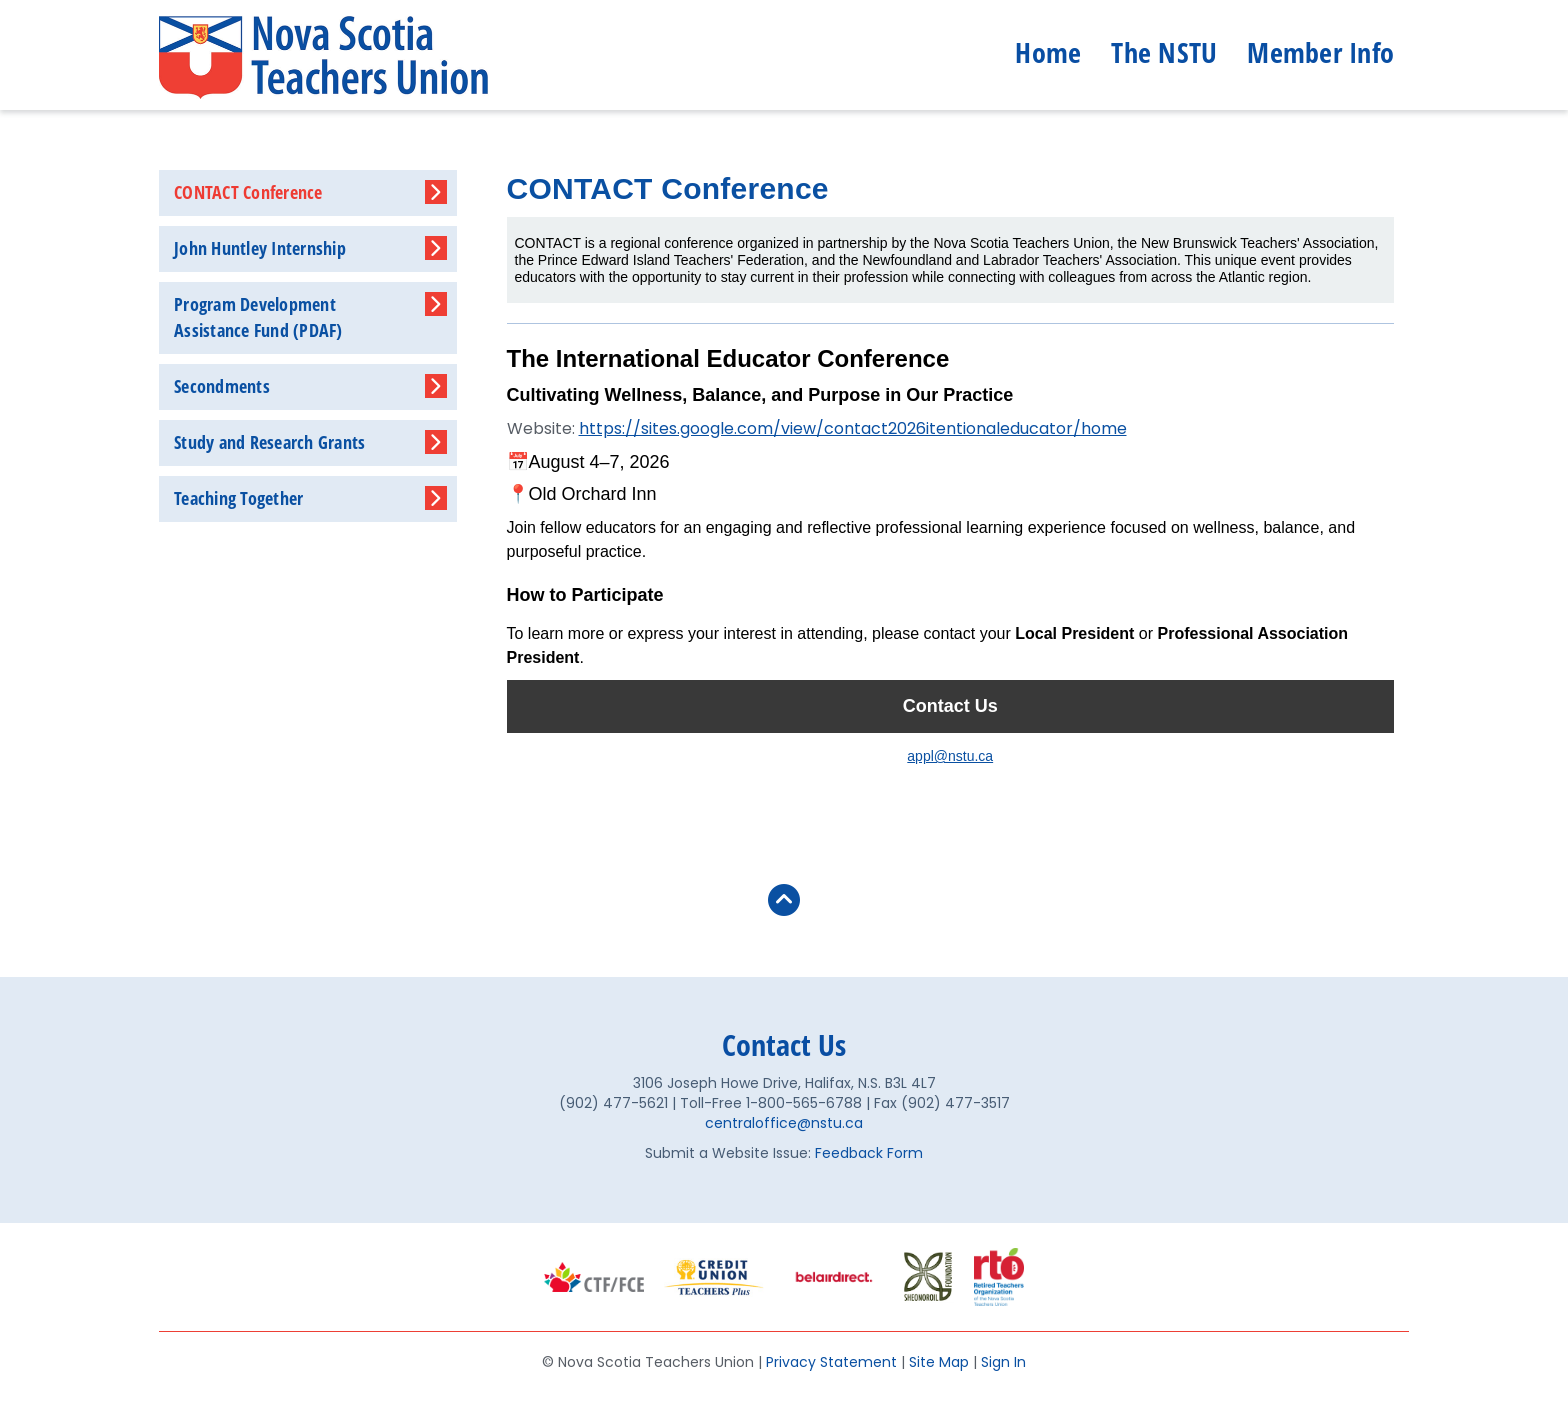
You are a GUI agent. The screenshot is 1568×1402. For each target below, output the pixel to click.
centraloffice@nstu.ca (784, 1123)
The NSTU (1164, 52)
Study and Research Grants (269, 442)
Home (1048, 52)
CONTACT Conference (248, 192)
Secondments (222, 386)
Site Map (939, 1362)
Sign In (1003, 1362)
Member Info (1320, 52)
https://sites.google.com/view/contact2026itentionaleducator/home (853, 428)
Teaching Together (238, 498)
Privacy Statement (831, 1362)
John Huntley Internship (260, 248)
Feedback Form (869, 1153)
